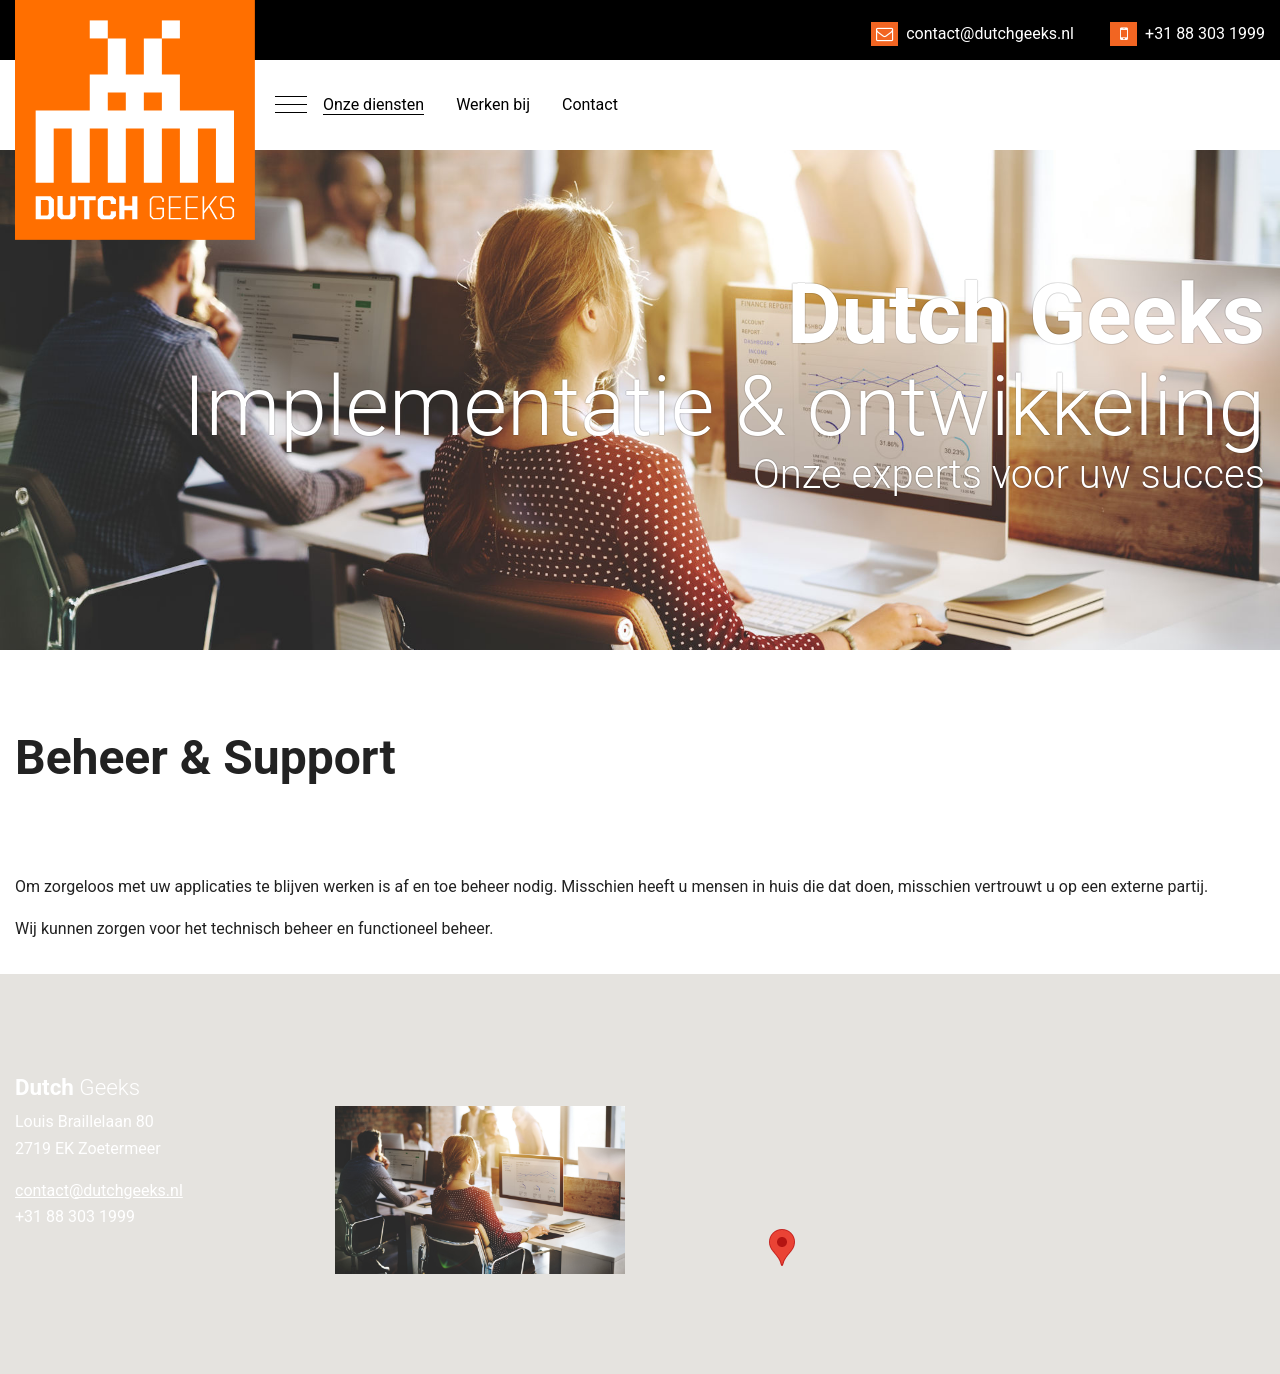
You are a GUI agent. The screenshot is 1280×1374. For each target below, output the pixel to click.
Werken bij (493, 104)
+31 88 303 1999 (1205, 33)
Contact (590, 104)
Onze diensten (373, 104)
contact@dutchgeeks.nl (990, 33)
